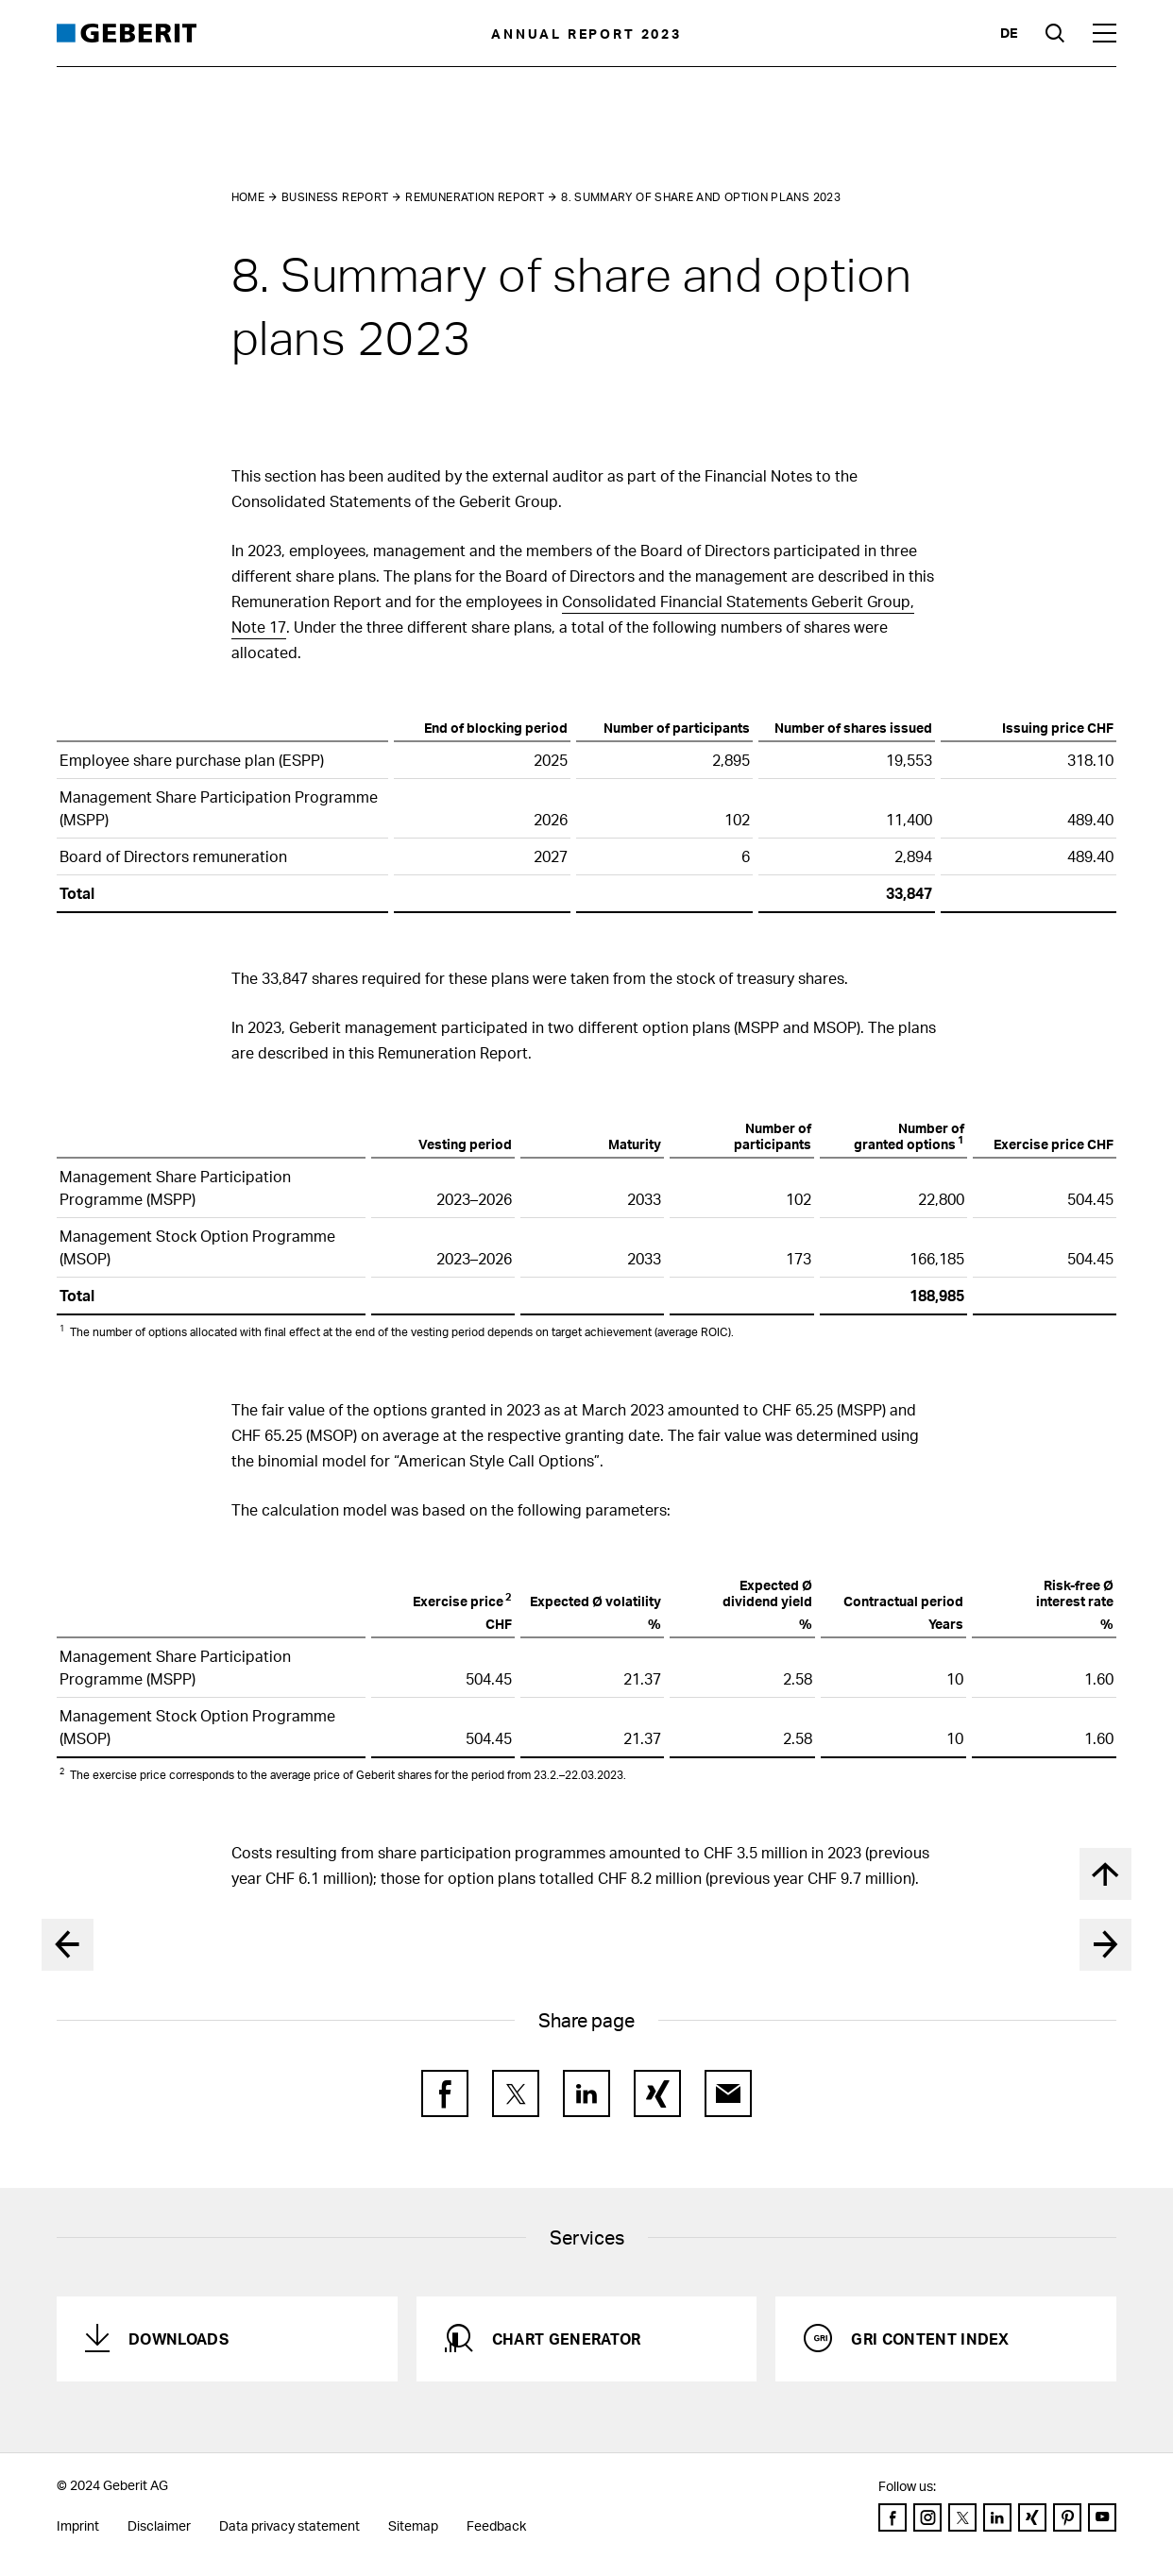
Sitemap (413, 2525)
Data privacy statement (289, 2525)
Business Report (334, 197)
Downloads (178, 2338)
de (1008, 33)
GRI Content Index (930, 2338)
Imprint (78, 2525)
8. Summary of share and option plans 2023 (701, 197)
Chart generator (566, 2338)
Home (247, 197)
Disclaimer (159, 2525)
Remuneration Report (474, 197)
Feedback (496, 2525)
